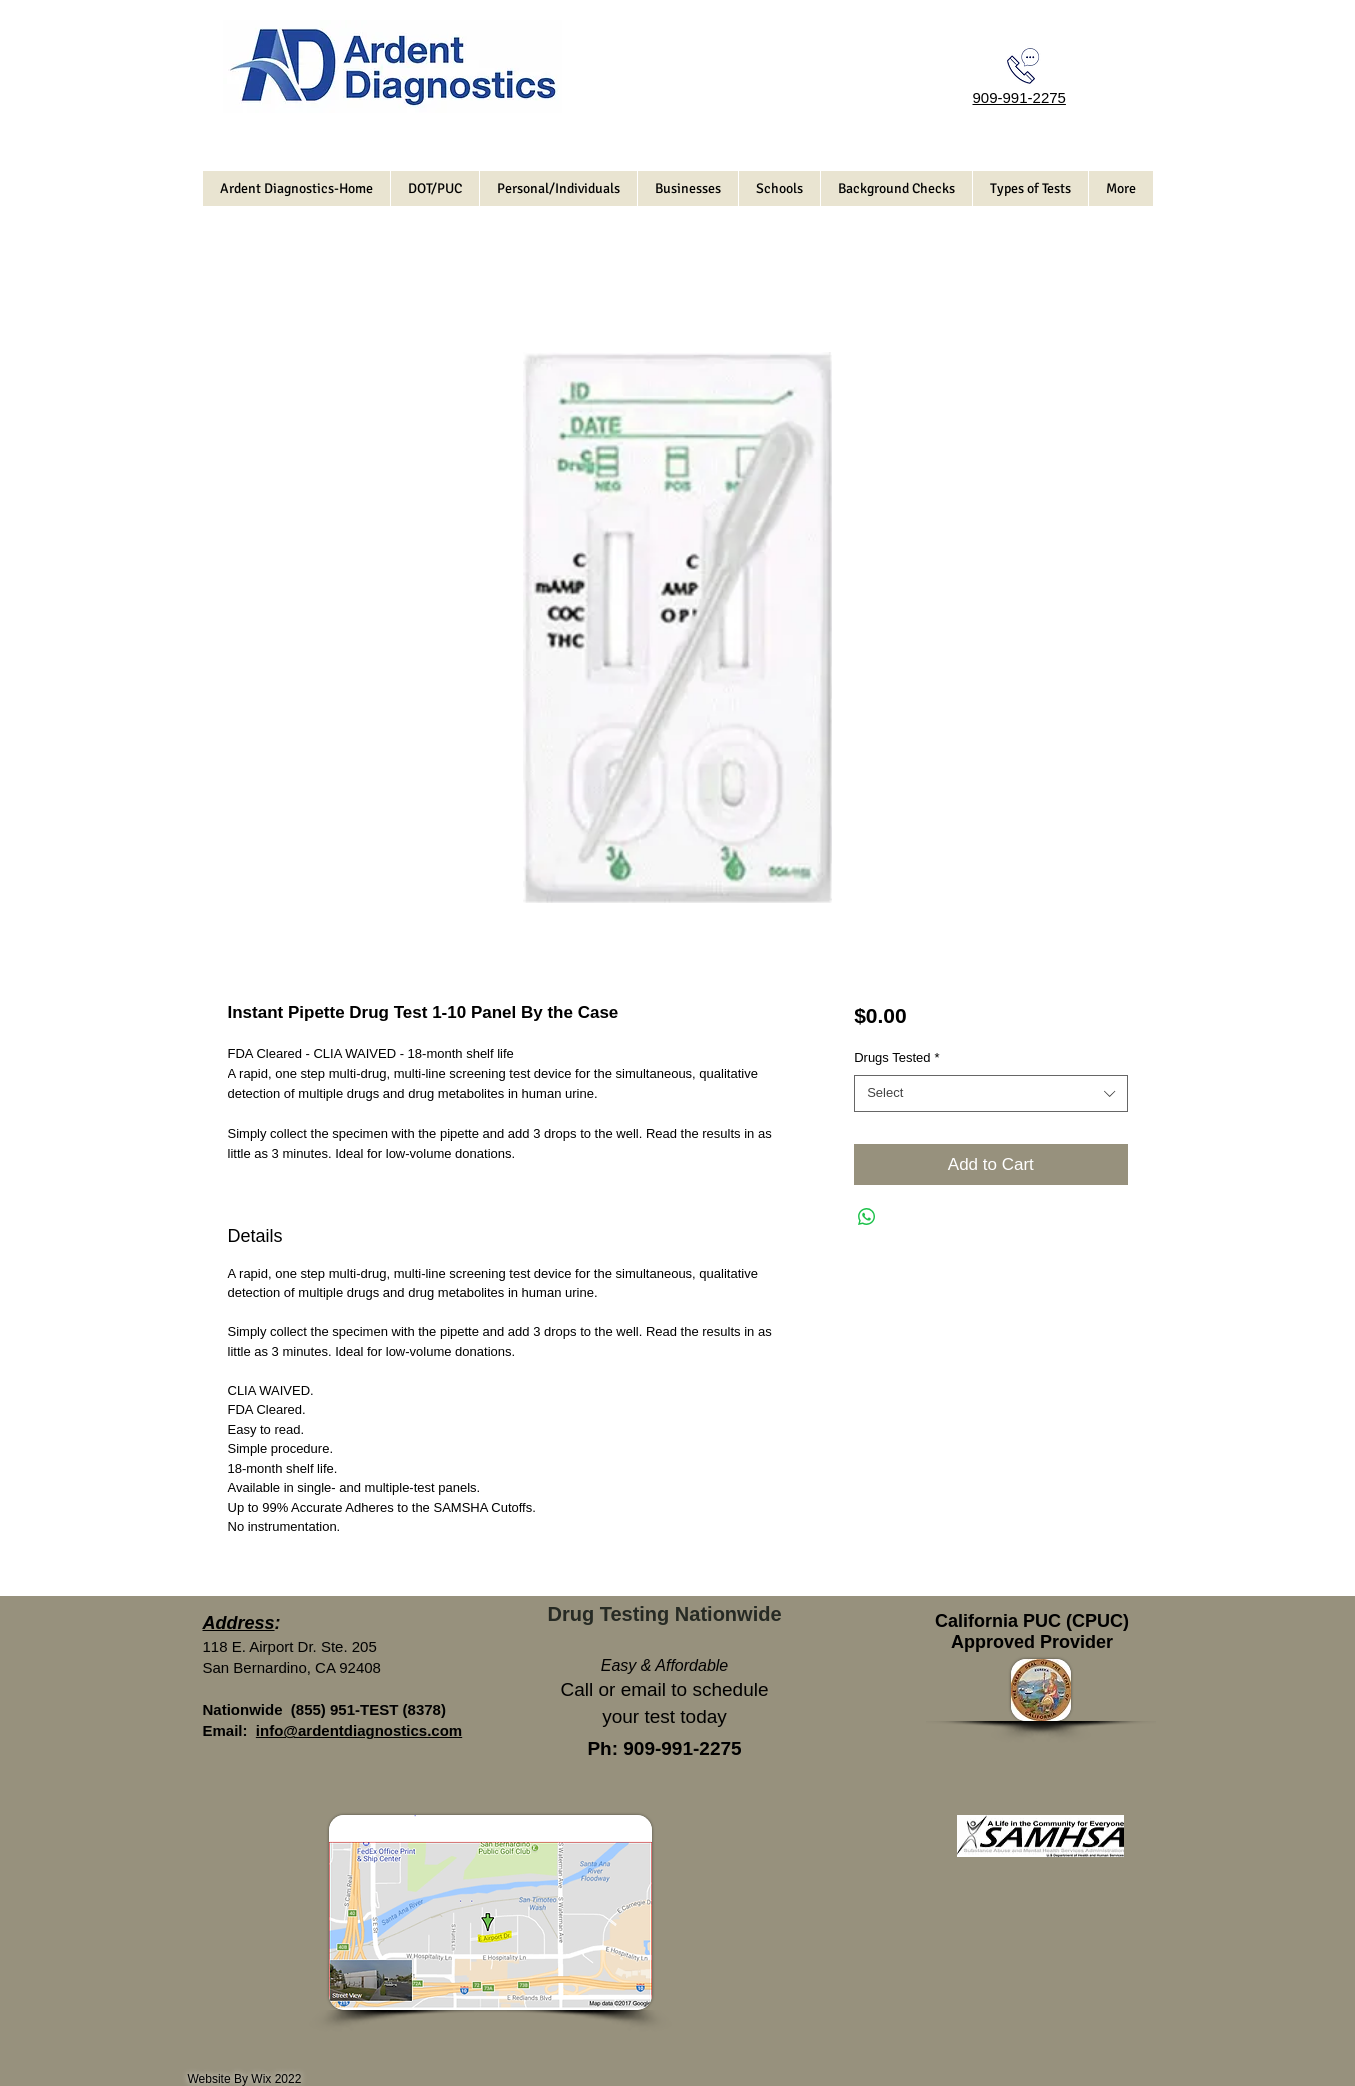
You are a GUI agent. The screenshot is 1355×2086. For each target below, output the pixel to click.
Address (239, 1623)
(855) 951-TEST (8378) (368, 1709)
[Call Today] (1023, 66)
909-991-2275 (1019, 97)
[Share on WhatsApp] (867, 1217)
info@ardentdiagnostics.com (359, 1730)
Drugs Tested (896, 1057)
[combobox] (990, 1093)
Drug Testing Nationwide (664, 1614)
